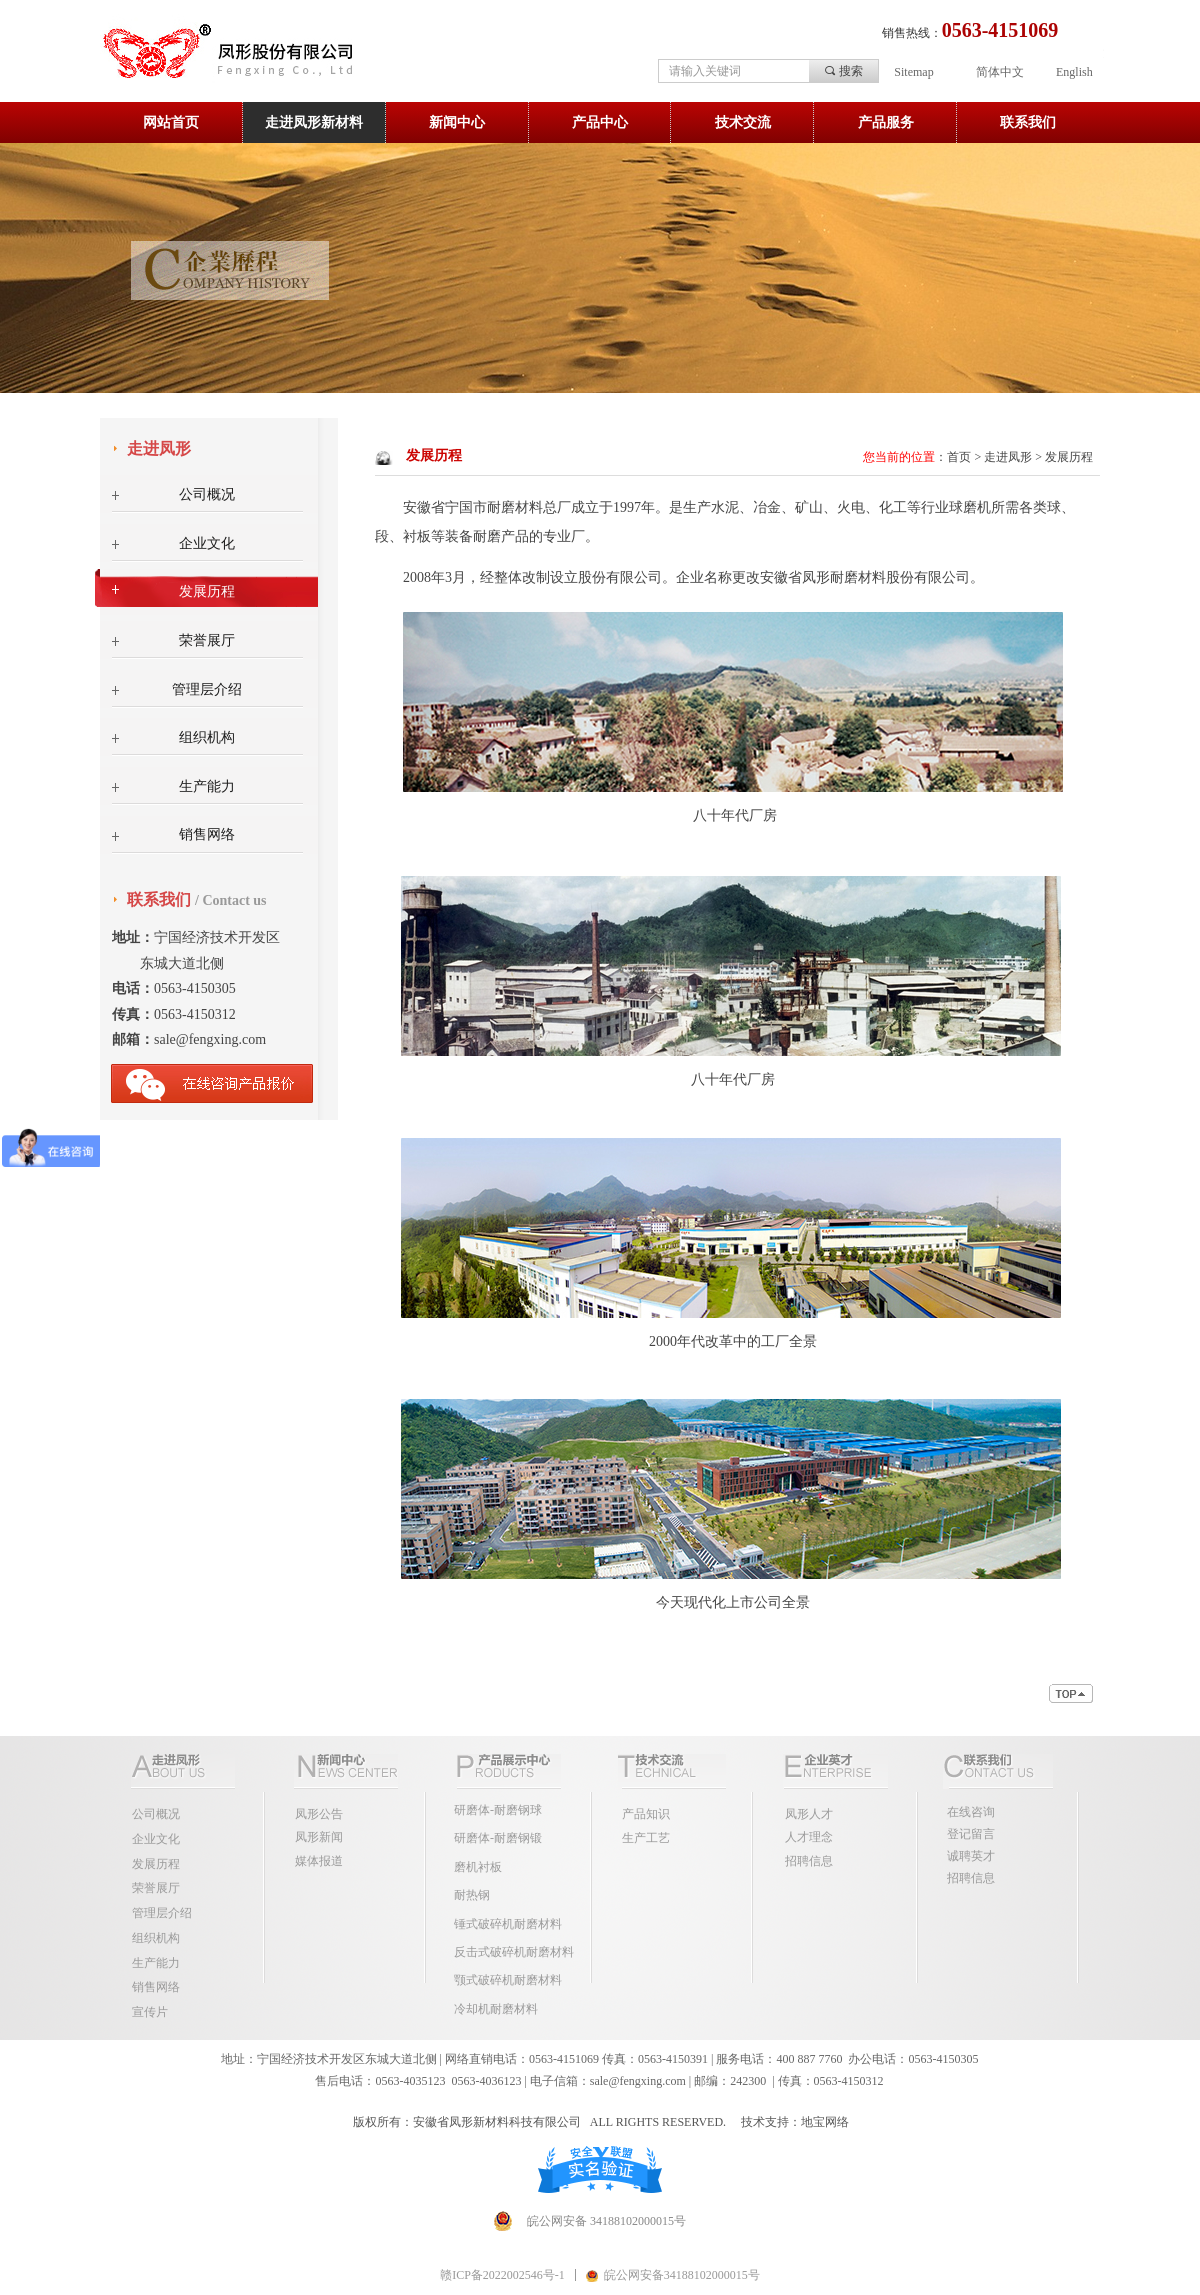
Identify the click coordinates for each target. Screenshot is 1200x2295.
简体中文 (1000, 72)
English (1074, 72)
